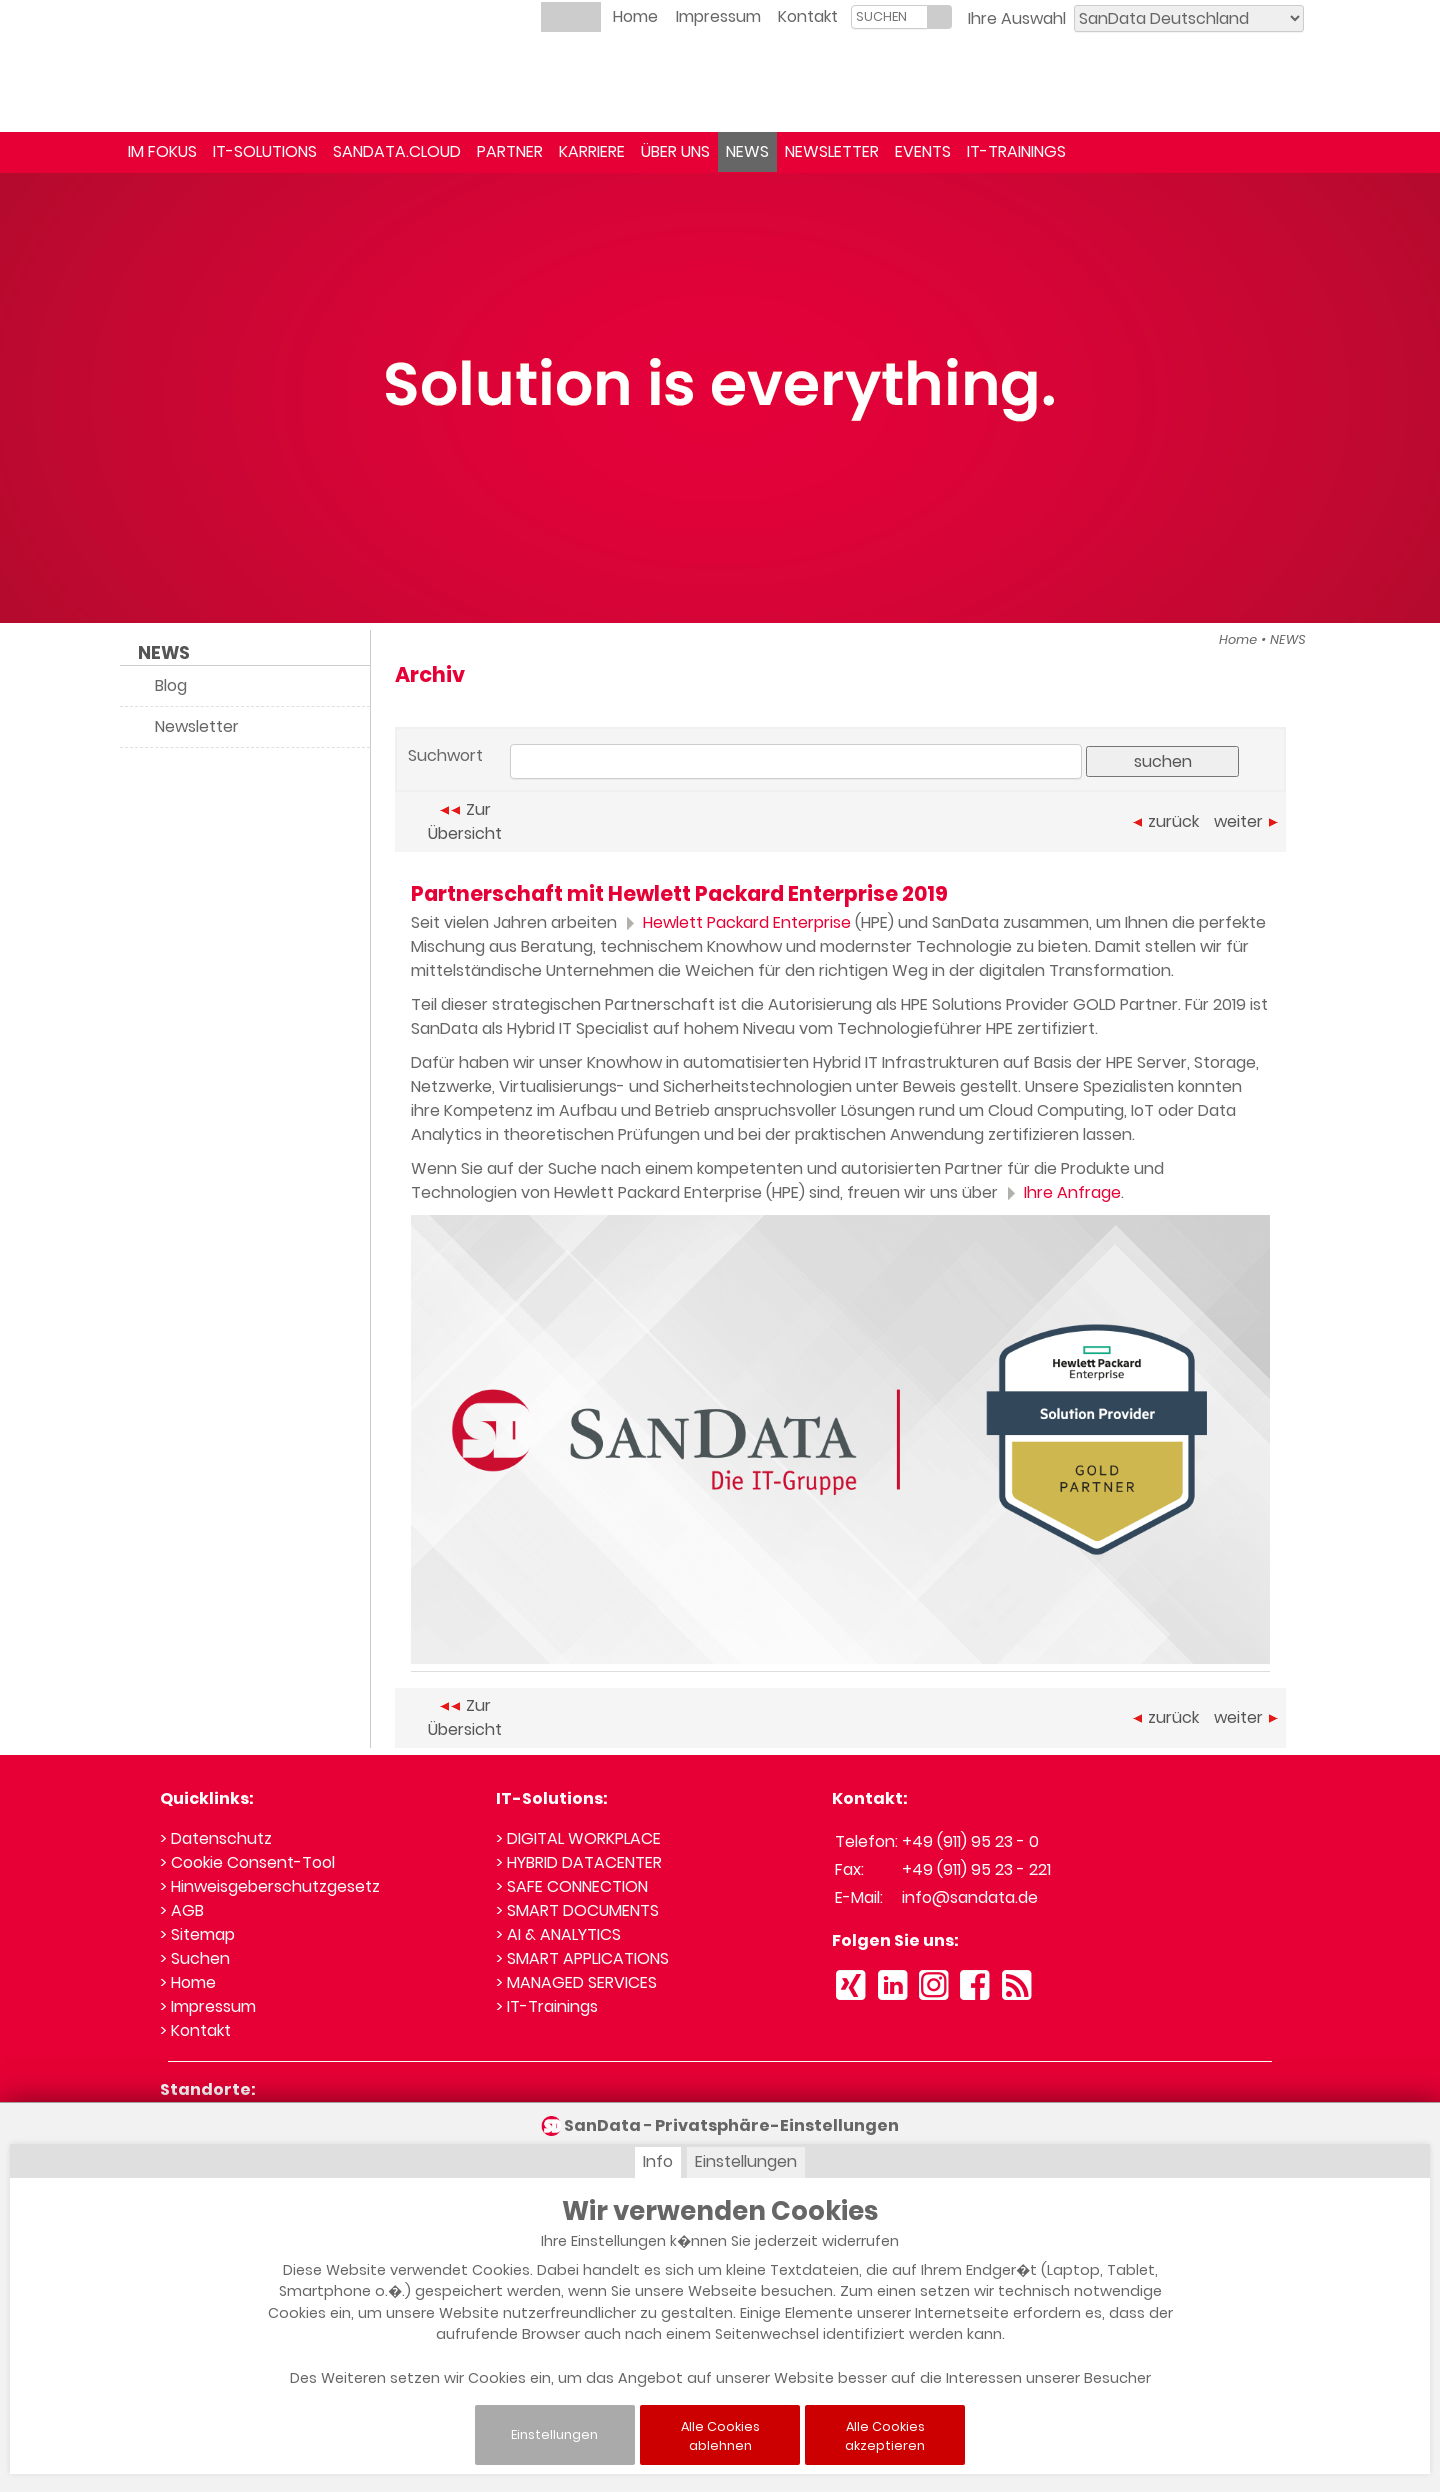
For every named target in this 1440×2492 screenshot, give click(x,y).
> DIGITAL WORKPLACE (578, 1838)
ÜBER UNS (675, 151)
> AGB (182, 1910)
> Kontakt (195, 2030)
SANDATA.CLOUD (397, 151)
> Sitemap (197, 1934)
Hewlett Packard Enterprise (736, 922)
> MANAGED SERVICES (576, 1982)
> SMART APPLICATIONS (582, 1958)
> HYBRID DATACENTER (579, 1862)
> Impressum (208, 2006)
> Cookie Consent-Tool (247, 1862)
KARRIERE (592, 151)
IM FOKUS (162, 151)
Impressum (718, 16)
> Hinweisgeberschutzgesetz (270, 1886)
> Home (188, 1982)
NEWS (747, 151)
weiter (1246, 821)
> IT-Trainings (547, 2006)
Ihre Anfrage (1061, 1192)
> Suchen (195, 1958)
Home (635, 16)
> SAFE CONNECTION (572, 1886)
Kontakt (808, 16)
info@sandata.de (970, 1897)
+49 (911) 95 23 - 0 (970, 1841)
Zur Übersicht (465, 821)
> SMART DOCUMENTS (577, 1910)
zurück (1166, 821)
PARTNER (510, 151)
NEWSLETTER (832, 151)
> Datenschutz (216, 1838)
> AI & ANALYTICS (558, 1934)
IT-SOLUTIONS (265, 151)
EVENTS (923, 151)
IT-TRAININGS (1016, 151)
